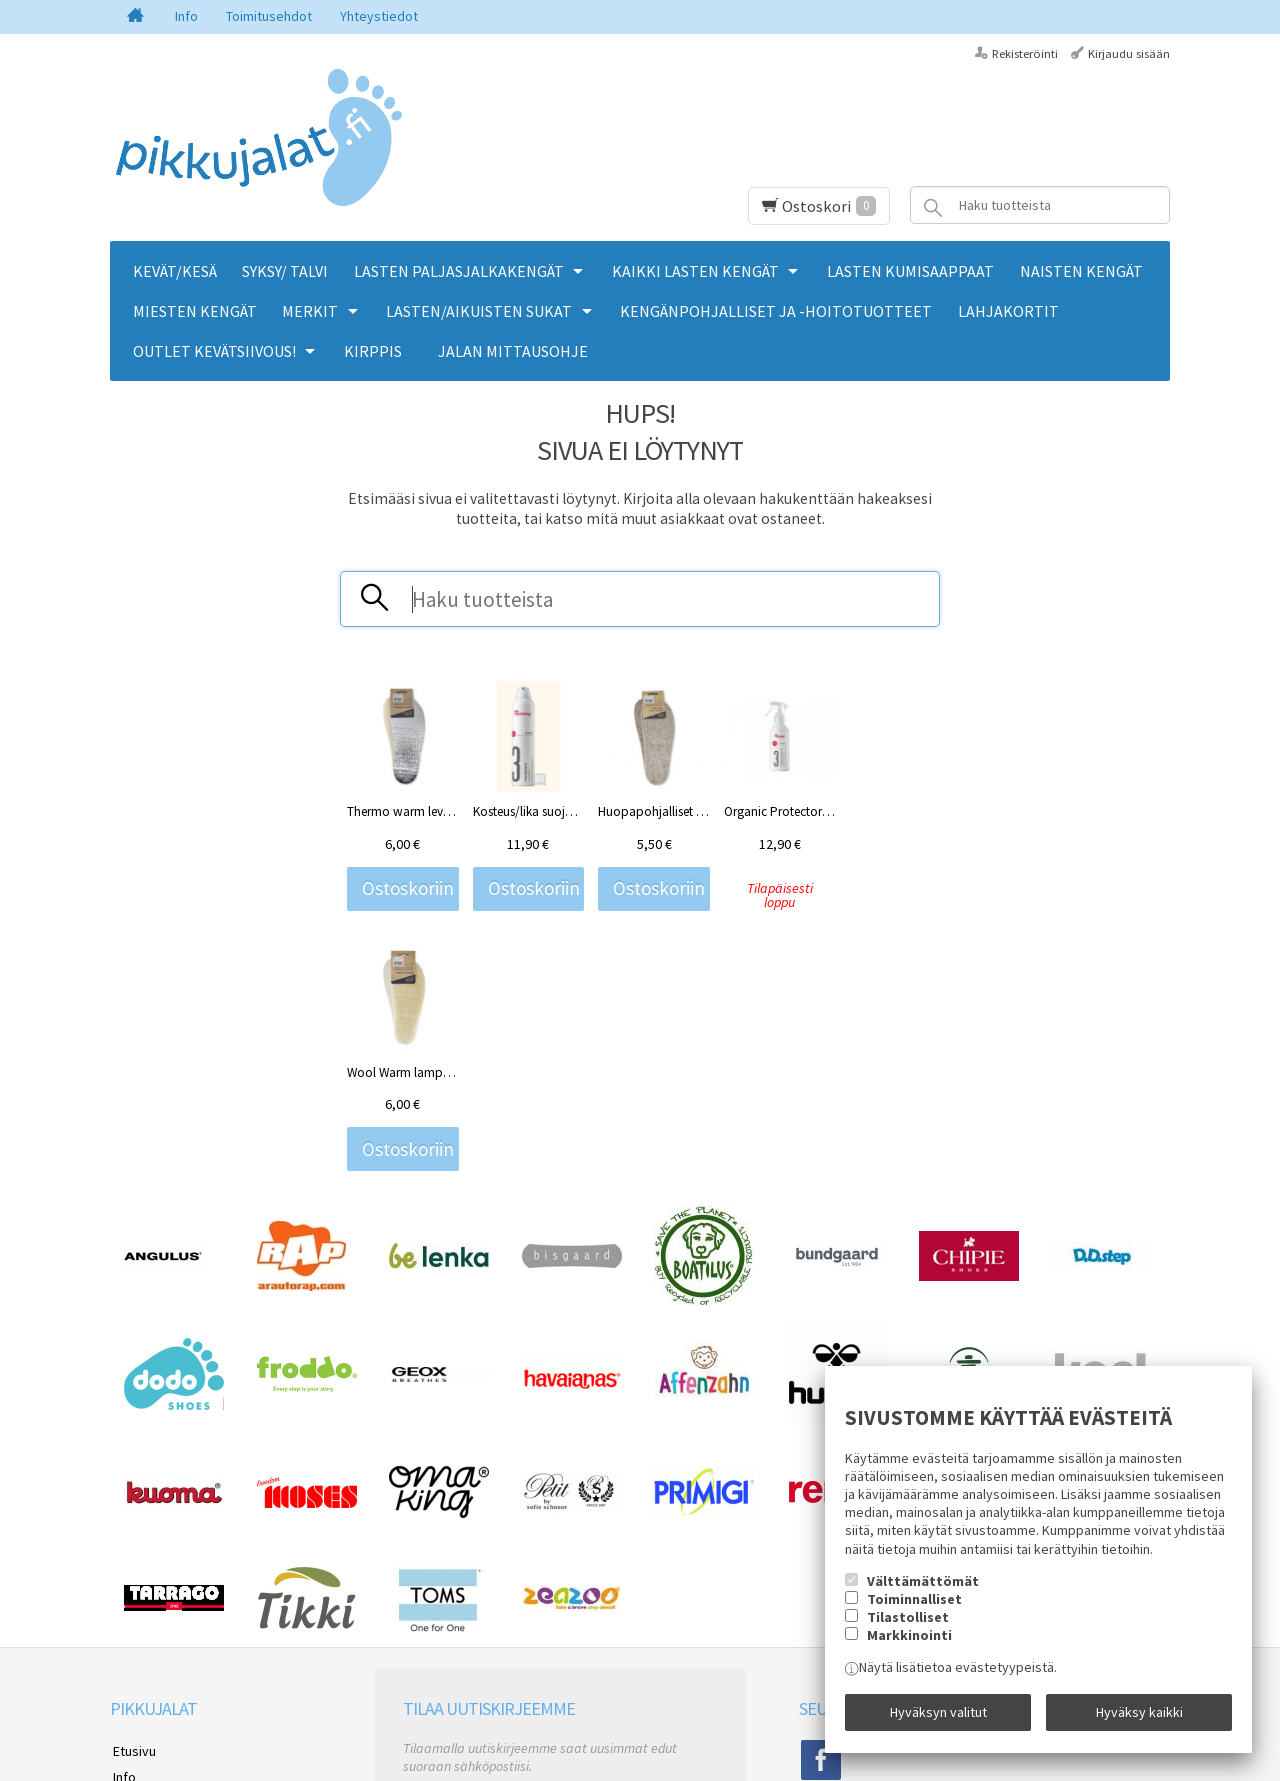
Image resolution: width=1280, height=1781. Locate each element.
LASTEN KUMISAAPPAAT (910, 271)
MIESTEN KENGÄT (195, 311)
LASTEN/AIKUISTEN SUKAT (479, 311)
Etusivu (131, 1502)
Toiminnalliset (914, 1602)
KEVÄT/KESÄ (175, 271)
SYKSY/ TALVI (285, 271)
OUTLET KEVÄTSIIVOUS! (214, 351)
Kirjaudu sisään (1129, 53)
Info (186, 16)
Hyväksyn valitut (938, 1714)
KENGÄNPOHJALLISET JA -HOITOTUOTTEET (776, 311)
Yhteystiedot (379, 16)
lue (616, 1588)
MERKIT (310, 311)
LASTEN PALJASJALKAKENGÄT (459, 271)
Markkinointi (909, 1638)
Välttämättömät (923, 1584)
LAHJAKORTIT (1008, 311)
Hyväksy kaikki (1139, 1714)
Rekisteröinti (1025, 53)
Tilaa (426, 1614)
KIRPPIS (373, 351)
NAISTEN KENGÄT (1081, 271)
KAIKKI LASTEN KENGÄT (695, 271)
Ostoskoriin (408, 889)
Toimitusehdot (269, 16)
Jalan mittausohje (513, 351)
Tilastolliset (908, 1620)
